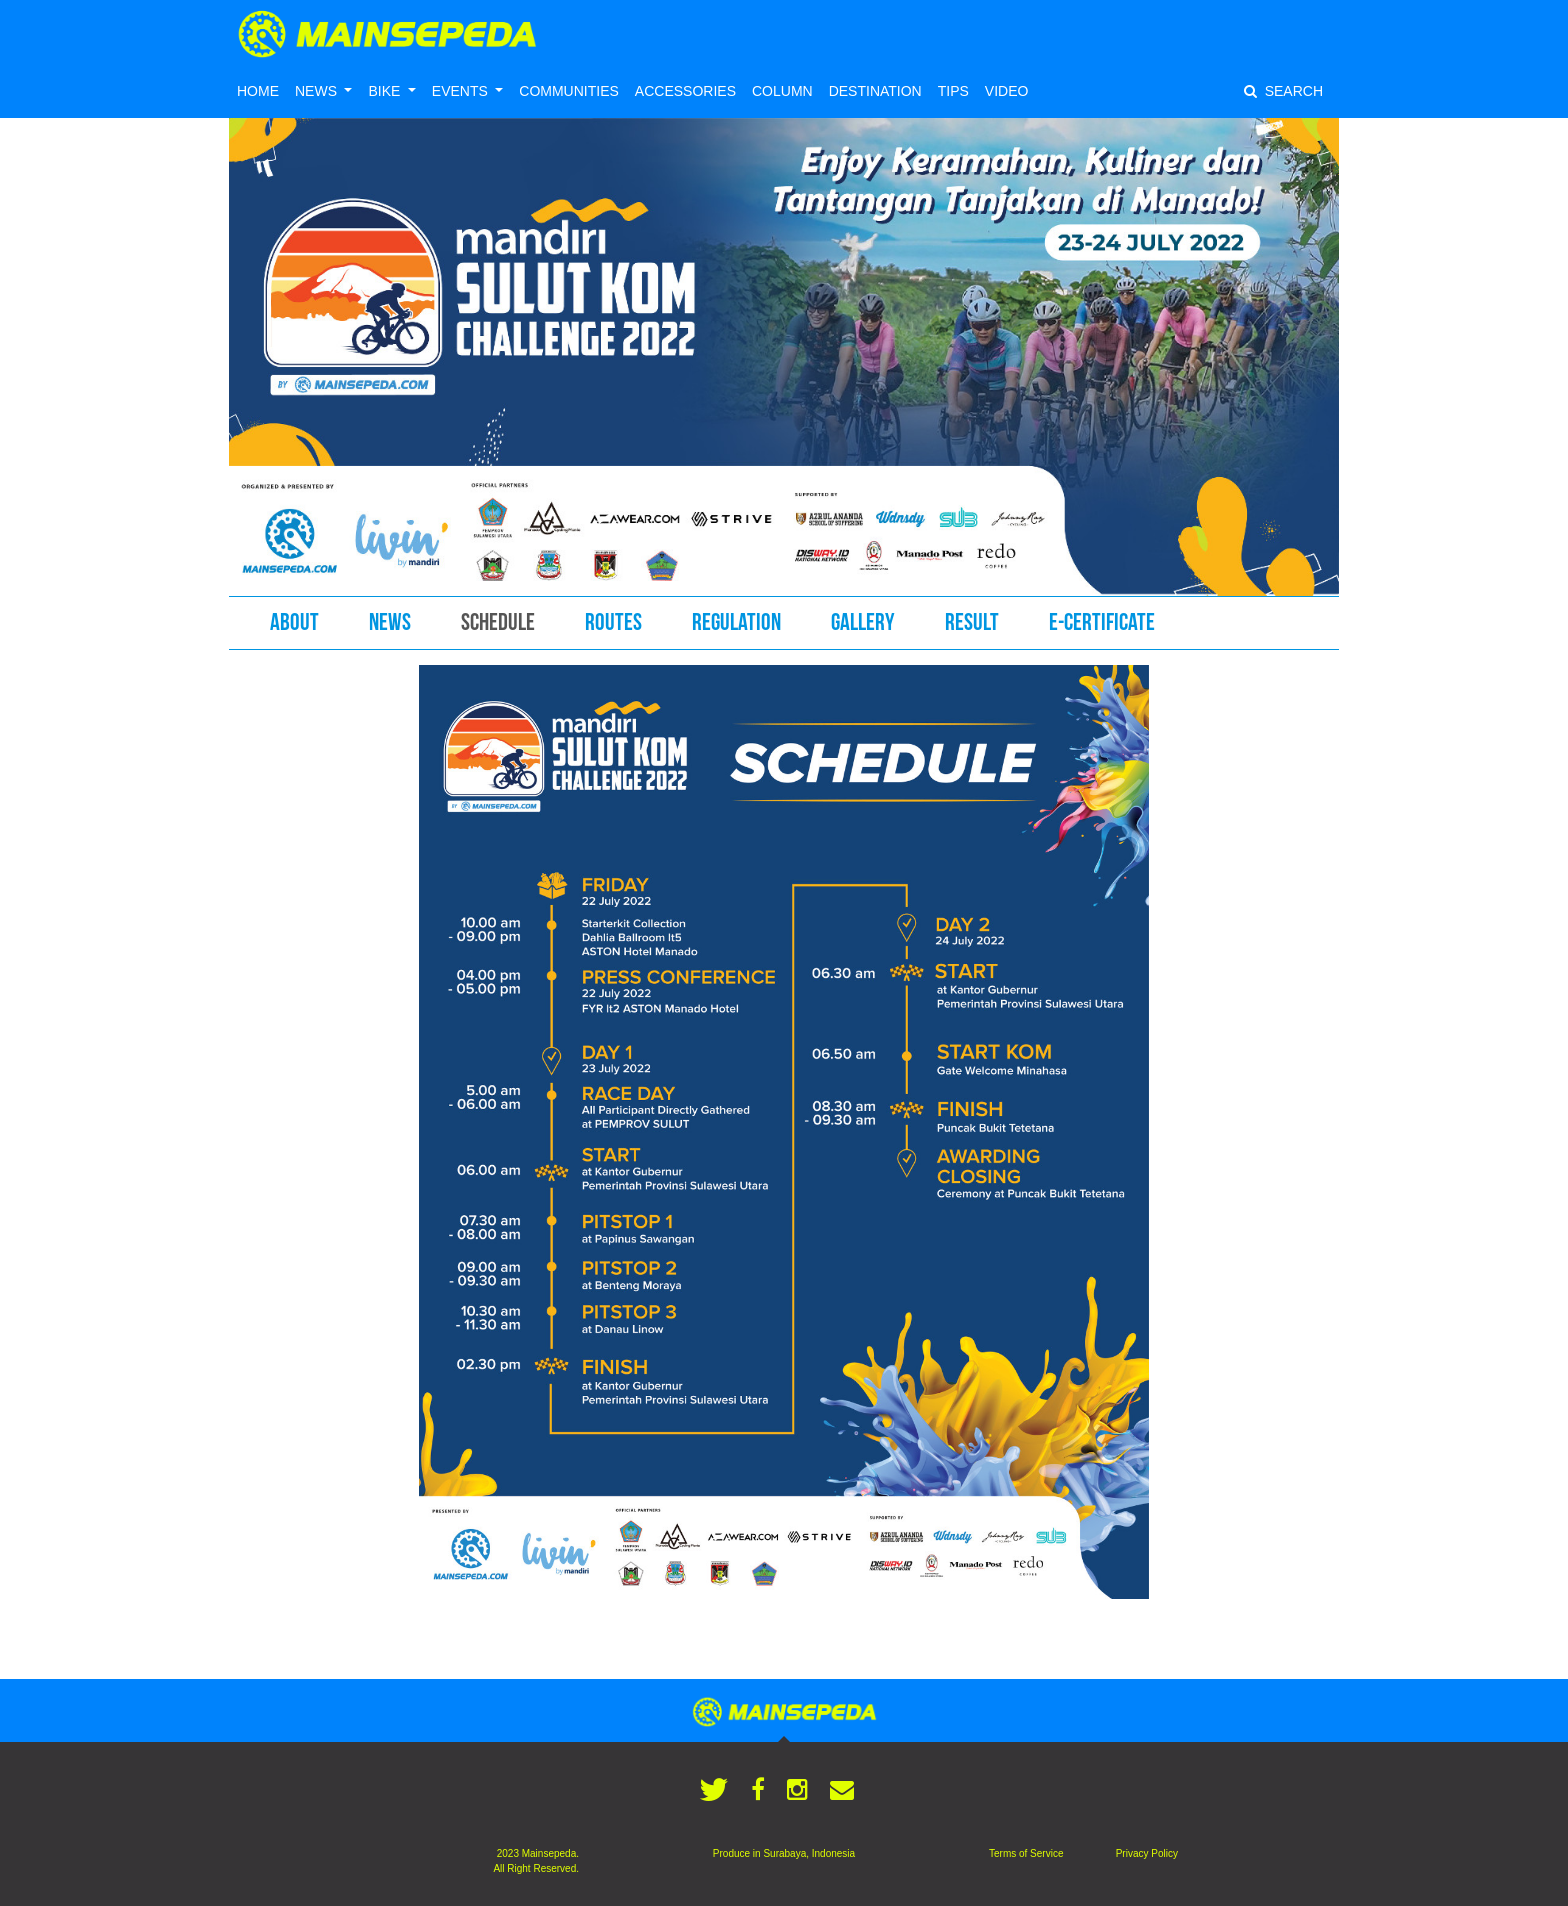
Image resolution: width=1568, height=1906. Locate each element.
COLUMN (782, 91)
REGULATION (736, 622)
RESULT (972, 622)
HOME (258, 91)
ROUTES (613, 622)
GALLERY (863, 622)
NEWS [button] (318, 91)
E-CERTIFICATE (1102, 622)
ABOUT (294, 622)
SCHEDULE (498, 622)
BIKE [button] (386, 91)
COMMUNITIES (569, 91)
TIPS (953, 91)
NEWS (390, 622)
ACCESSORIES (685, 91)
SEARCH (1283, 91)
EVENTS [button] (462, 91)
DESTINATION (875, 91)
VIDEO (1007, 91)
